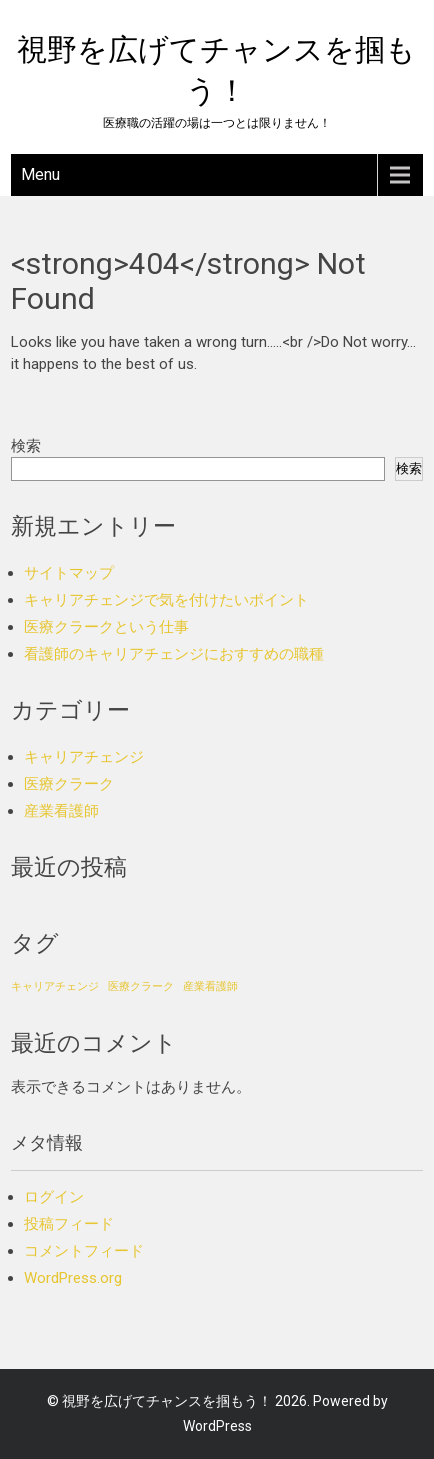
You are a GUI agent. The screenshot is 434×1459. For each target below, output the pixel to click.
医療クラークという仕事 (106, 627)
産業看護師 (61, 811)
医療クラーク (69, 784)
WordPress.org (73, 1278)
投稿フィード (69, 1224)
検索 (26, 446)
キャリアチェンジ (84, 757)
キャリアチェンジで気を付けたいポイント (166, 600)
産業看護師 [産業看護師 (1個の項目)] (210, 986)
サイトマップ (69, 573)
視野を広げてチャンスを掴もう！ (167, 1401)
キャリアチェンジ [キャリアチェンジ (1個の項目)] (55, 986)
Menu (40, 174)
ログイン (54, 1197)
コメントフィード (84, 1251)
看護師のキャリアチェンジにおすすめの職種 (174, 654)
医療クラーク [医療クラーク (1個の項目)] (141, 986)
